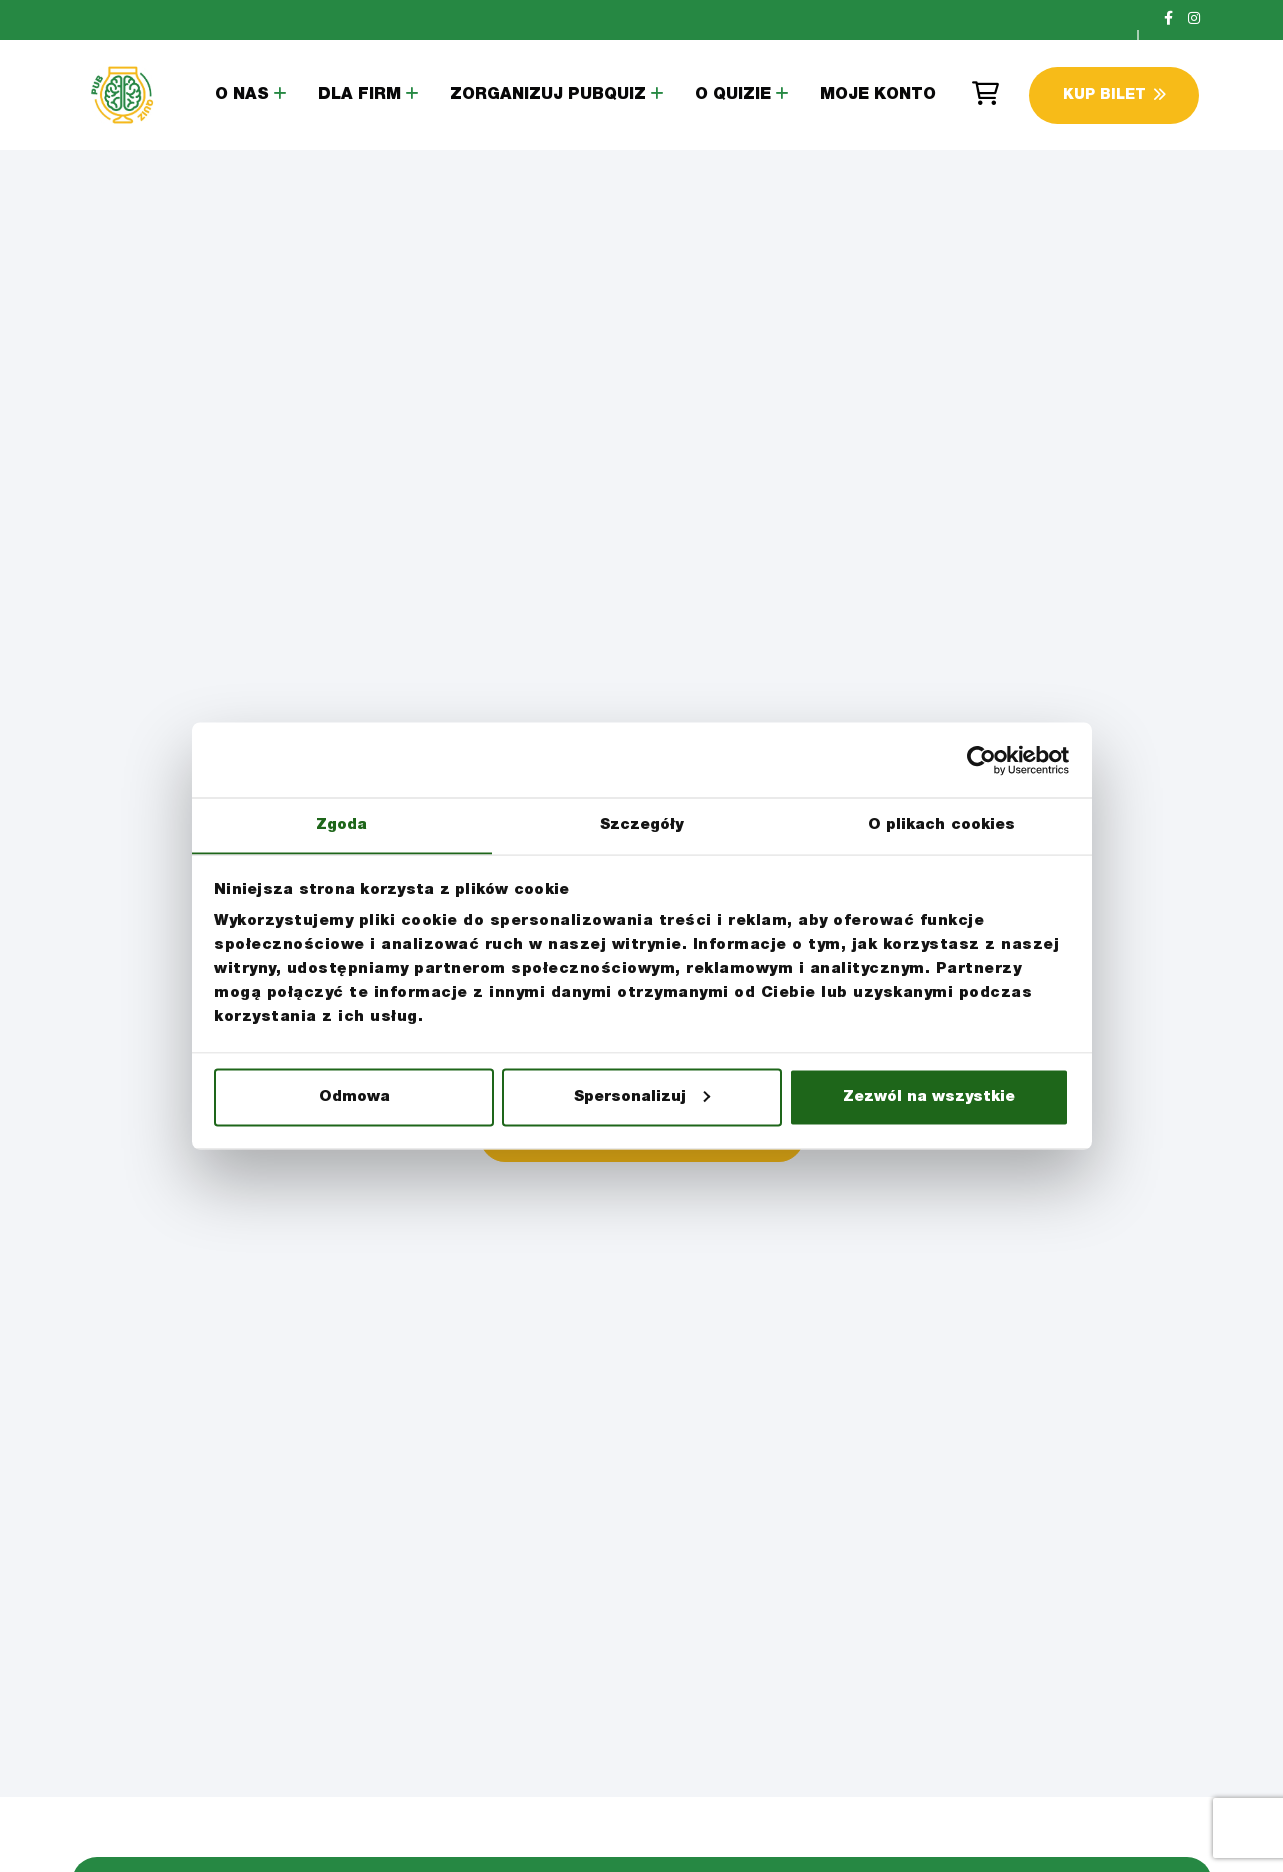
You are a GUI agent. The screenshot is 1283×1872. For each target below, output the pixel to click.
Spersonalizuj (642, 1097)
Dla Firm (359, 96)
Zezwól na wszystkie (929, 1097)
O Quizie (733, 96)
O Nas (242, 96)
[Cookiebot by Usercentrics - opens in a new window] (981, 760)
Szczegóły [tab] (642, 824)
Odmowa (354, 1097)
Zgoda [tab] (342, 824)
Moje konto (878, 96)
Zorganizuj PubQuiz (548, 96)
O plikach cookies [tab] (942, 824)
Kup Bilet (1114, 95)
